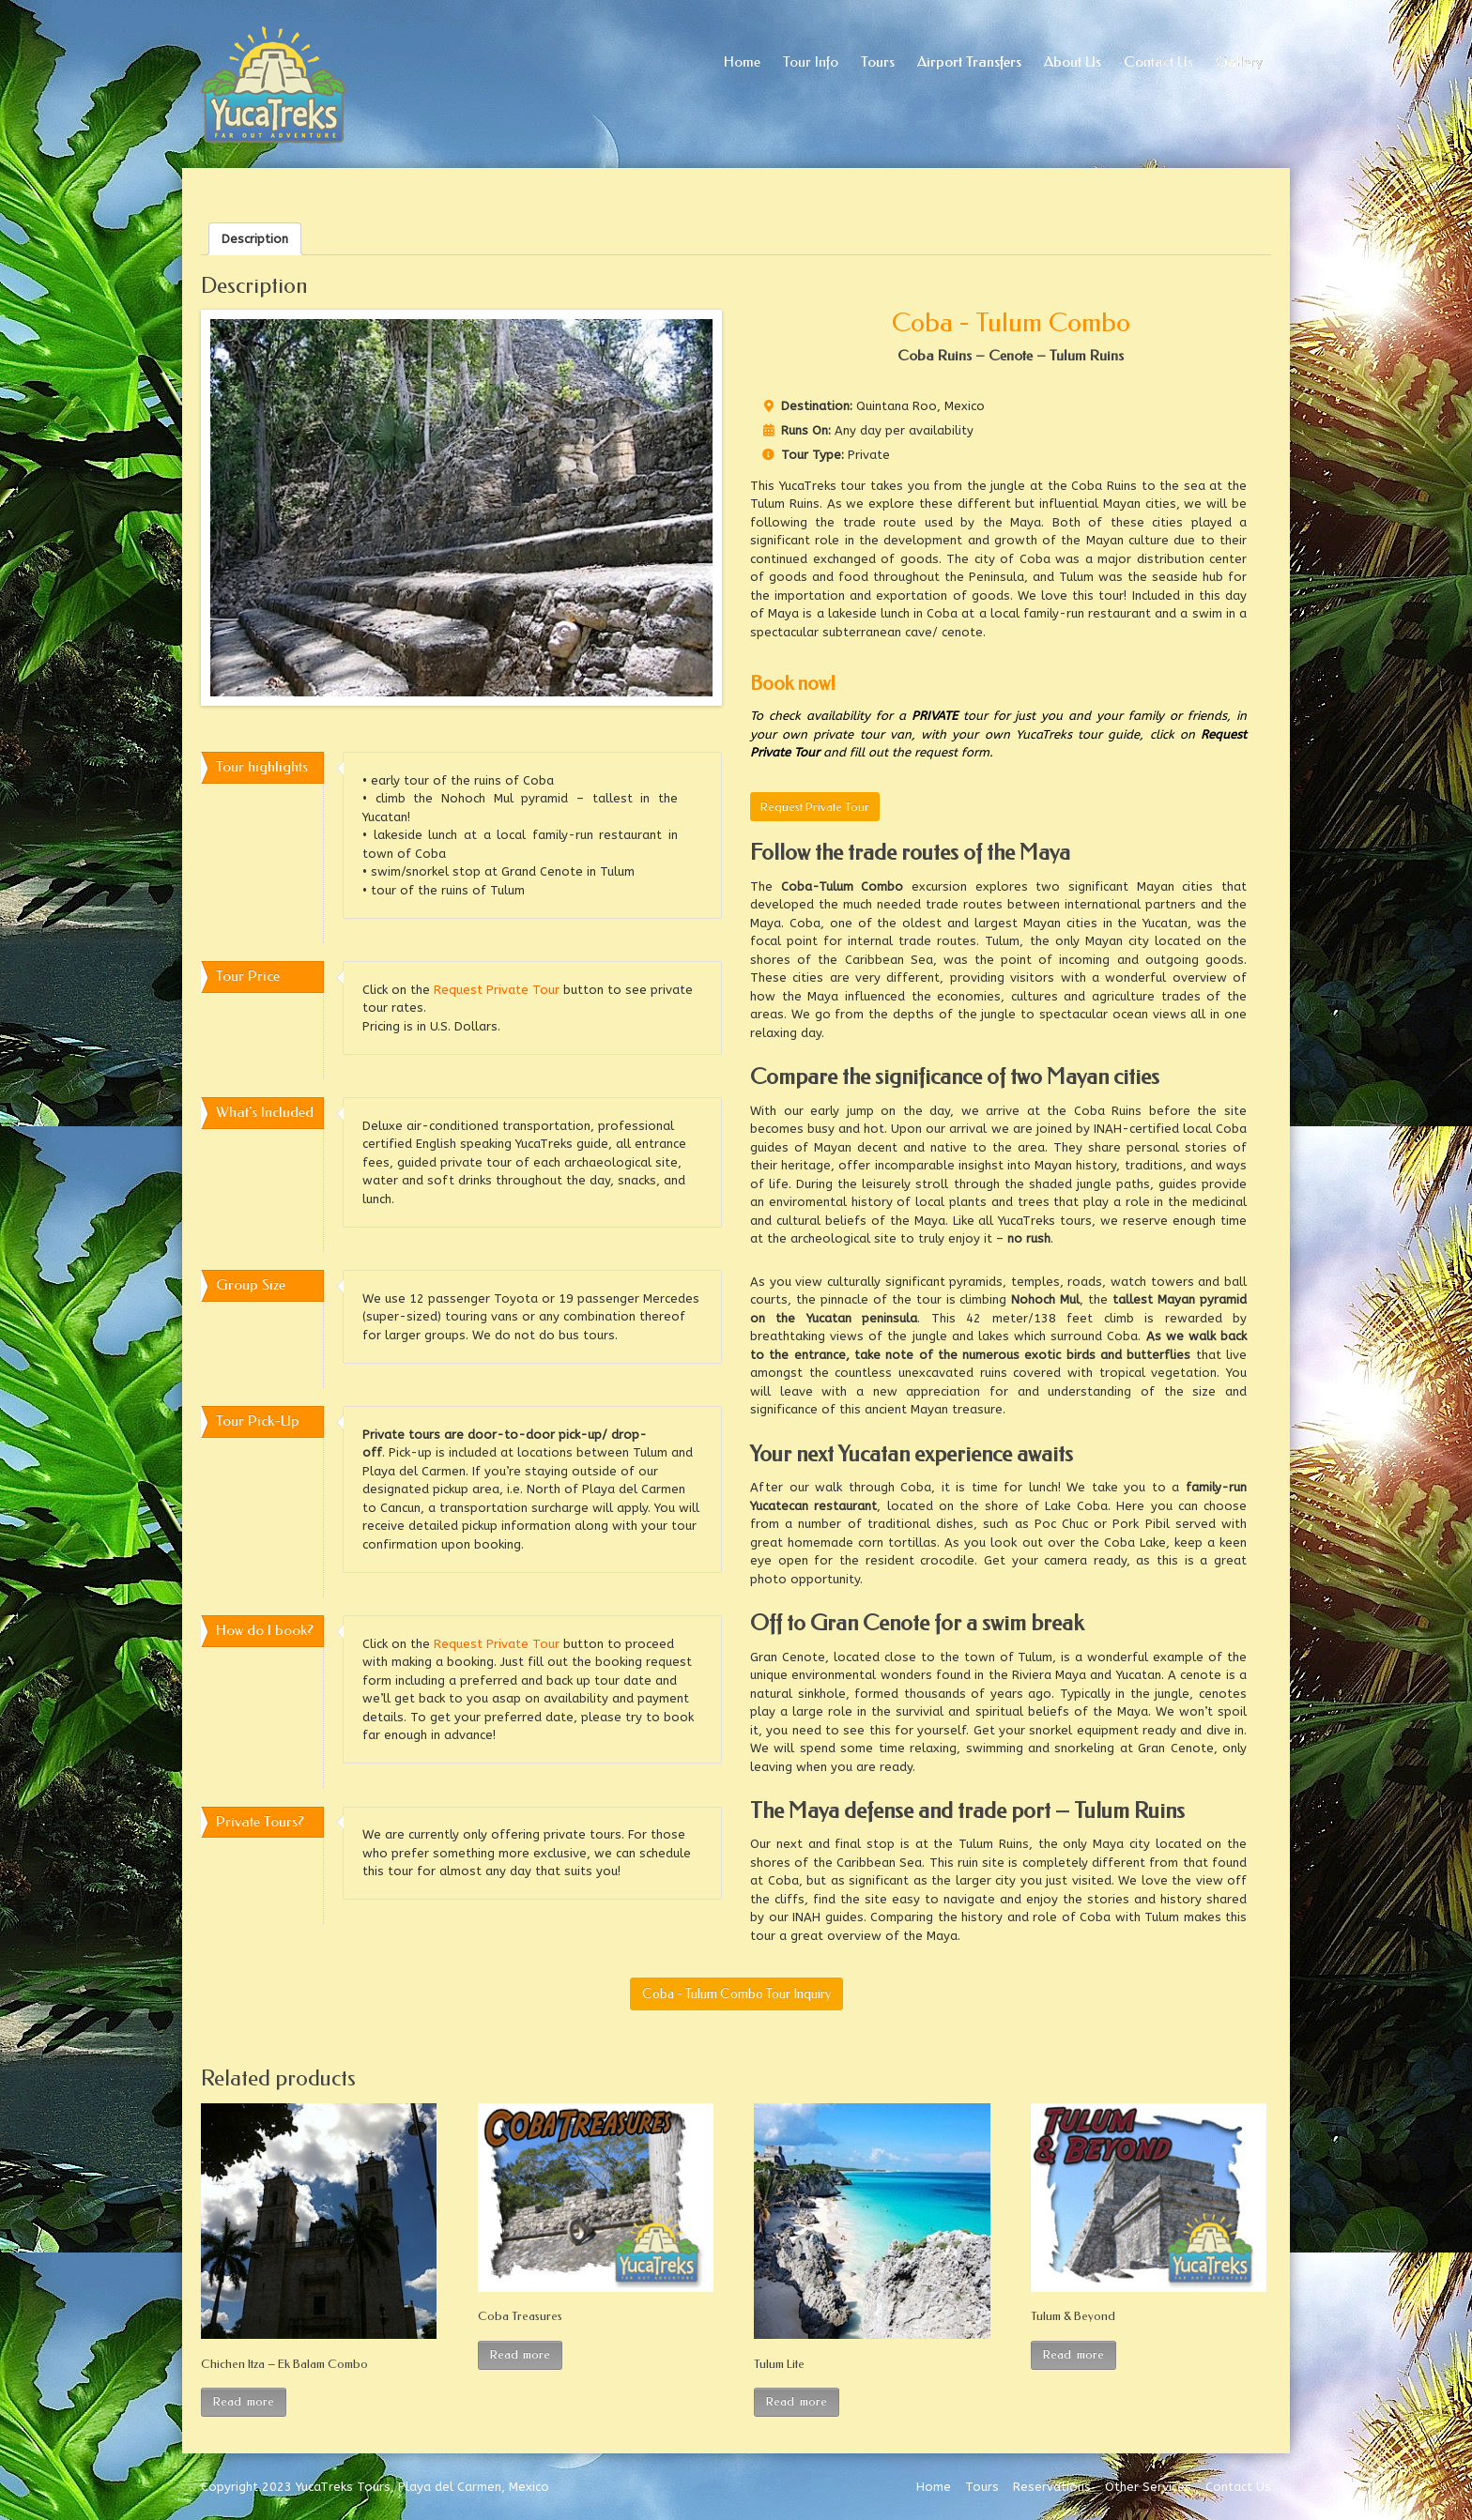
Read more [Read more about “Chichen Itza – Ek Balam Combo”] (243, 2401)
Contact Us (1238, 2487)
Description (255, 239)
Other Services (1148, 2487)
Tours (982, 2487)
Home (933, 2487)
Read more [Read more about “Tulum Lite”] (796, 2401)
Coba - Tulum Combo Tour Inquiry (736, 1994)
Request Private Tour (814, 807)
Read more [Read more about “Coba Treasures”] (520, 2354)
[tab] (254, 238)
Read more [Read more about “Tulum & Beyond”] (1073, 2354)
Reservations (1052, 2487)
